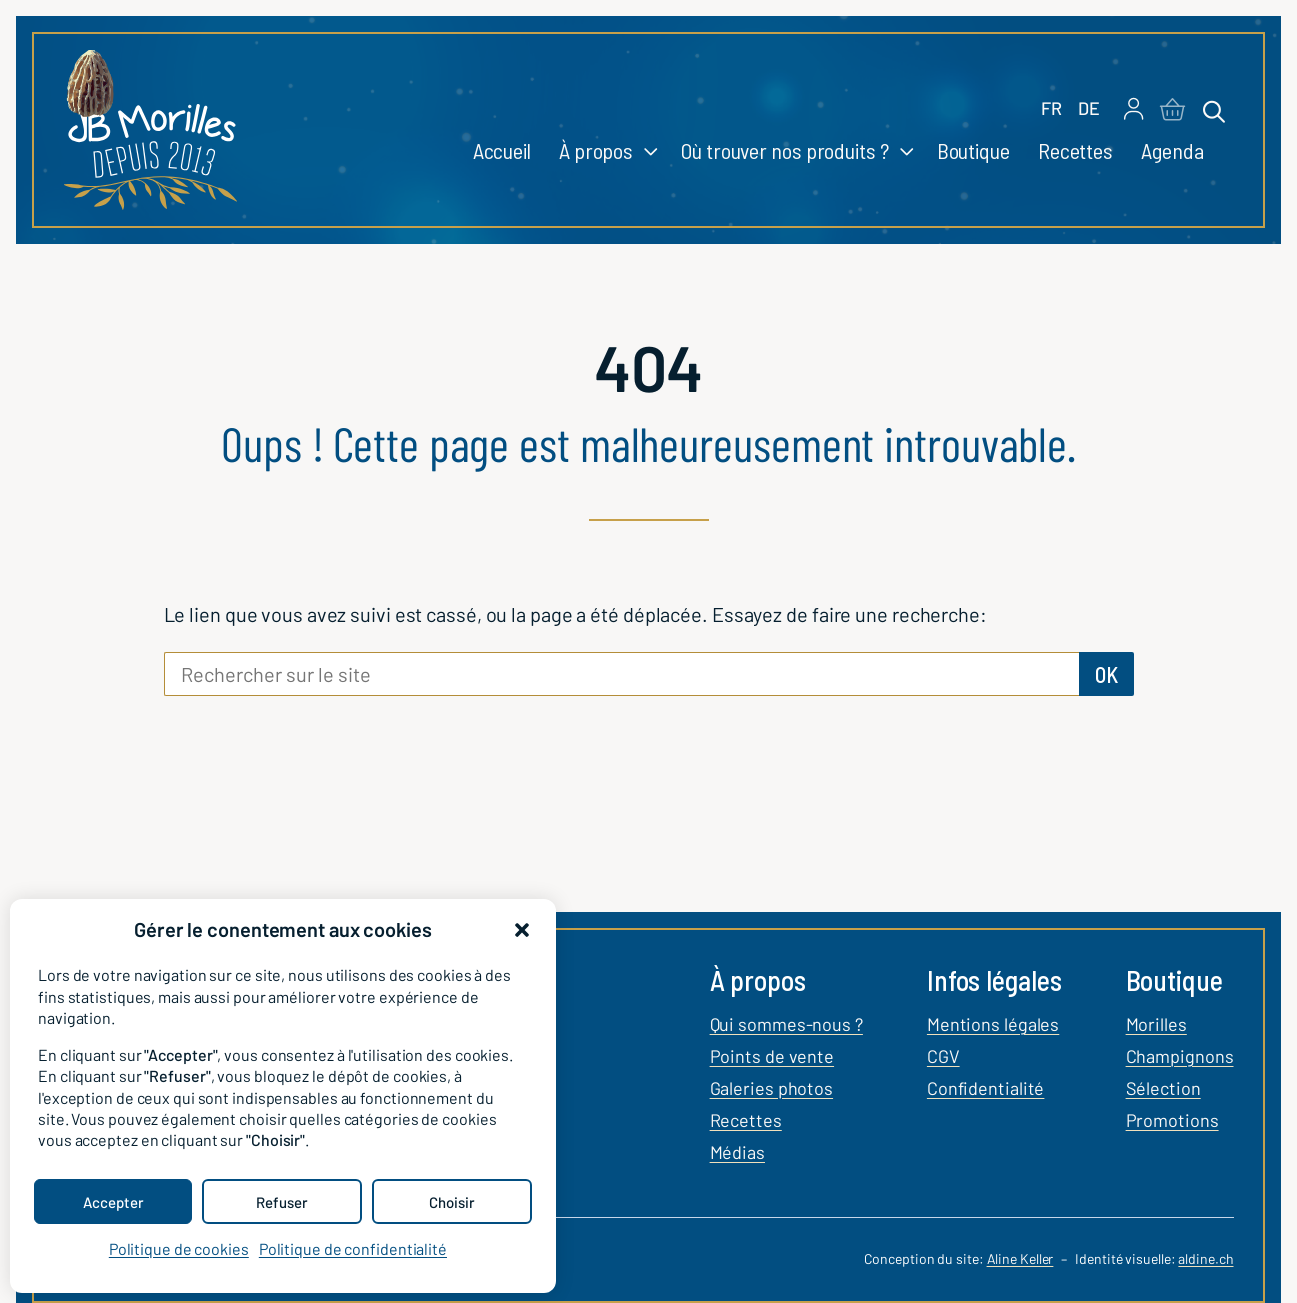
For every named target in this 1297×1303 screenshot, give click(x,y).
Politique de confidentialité (353, 1248)
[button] (522, 930)
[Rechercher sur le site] (621, 674)
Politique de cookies (179, 1248)
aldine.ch (1205, 1258)
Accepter (113, 1202)
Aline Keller (1020, 1258)
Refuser (282, 1202)
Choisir (452, 1202)
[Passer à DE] (1089, 109)
